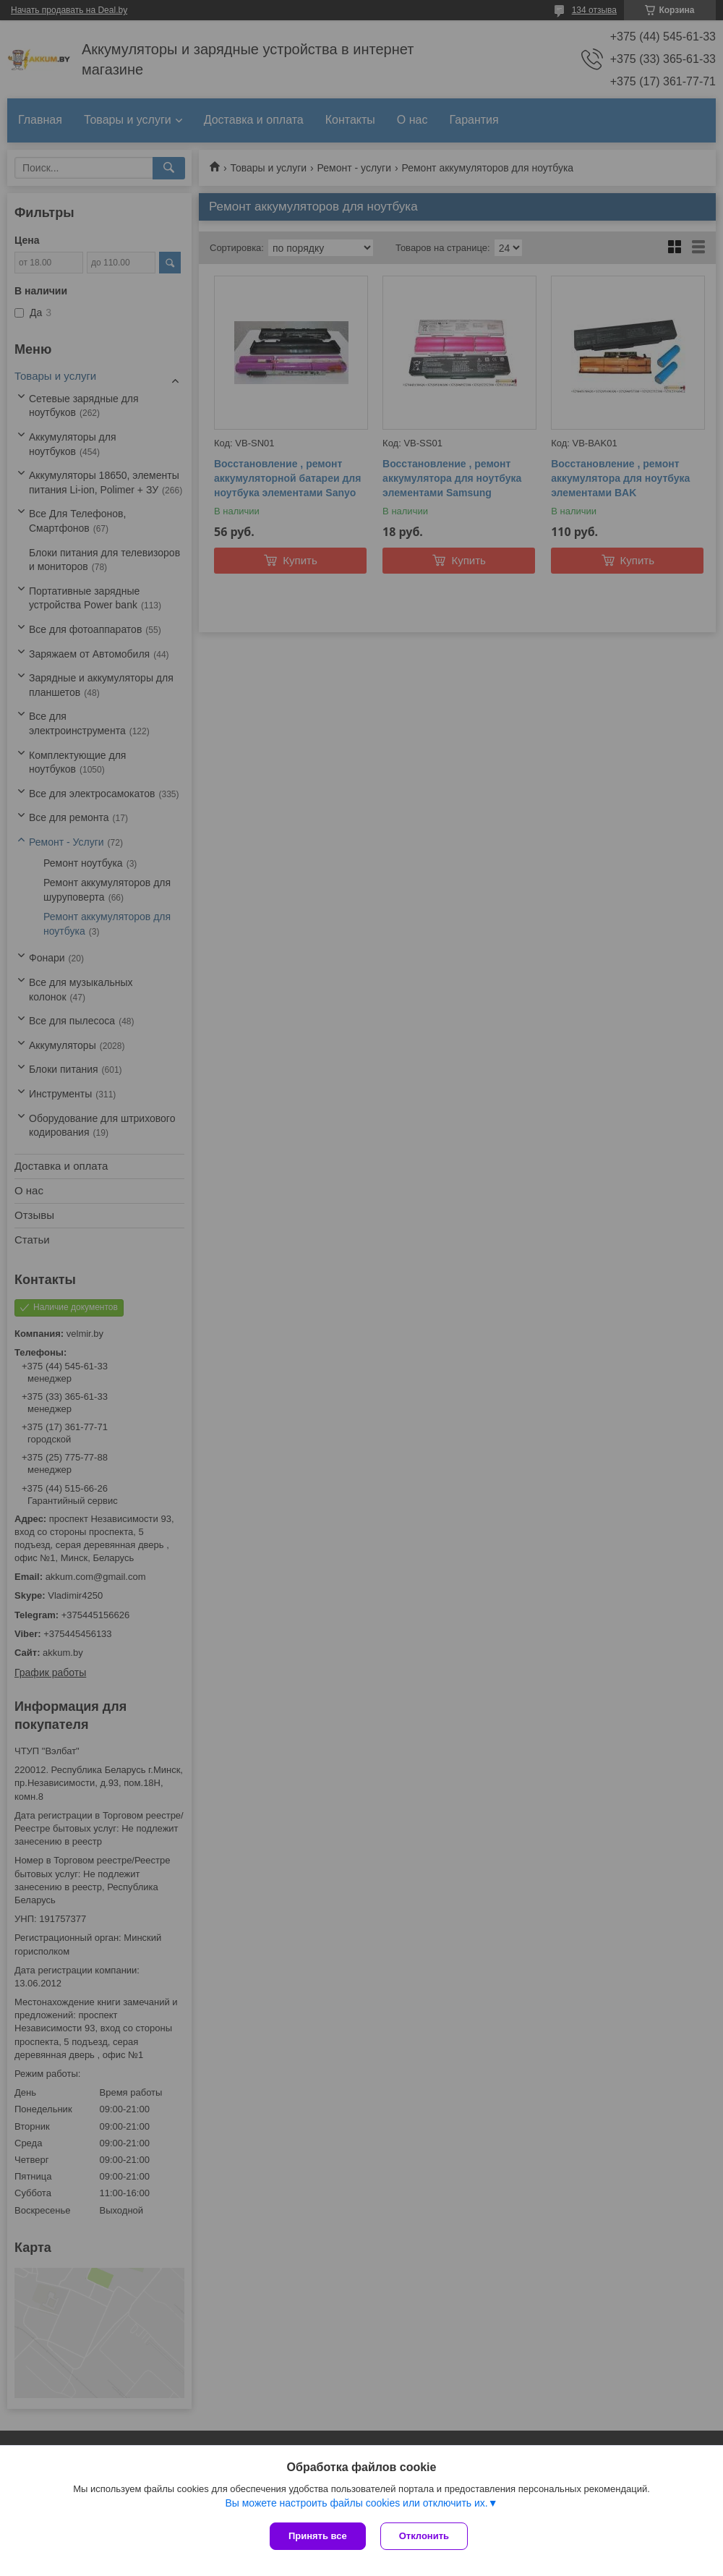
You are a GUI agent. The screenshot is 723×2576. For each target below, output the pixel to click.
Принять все (317, 2535)
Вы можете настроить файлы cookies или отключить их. (356, 2503)
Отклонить (424, 2535)
